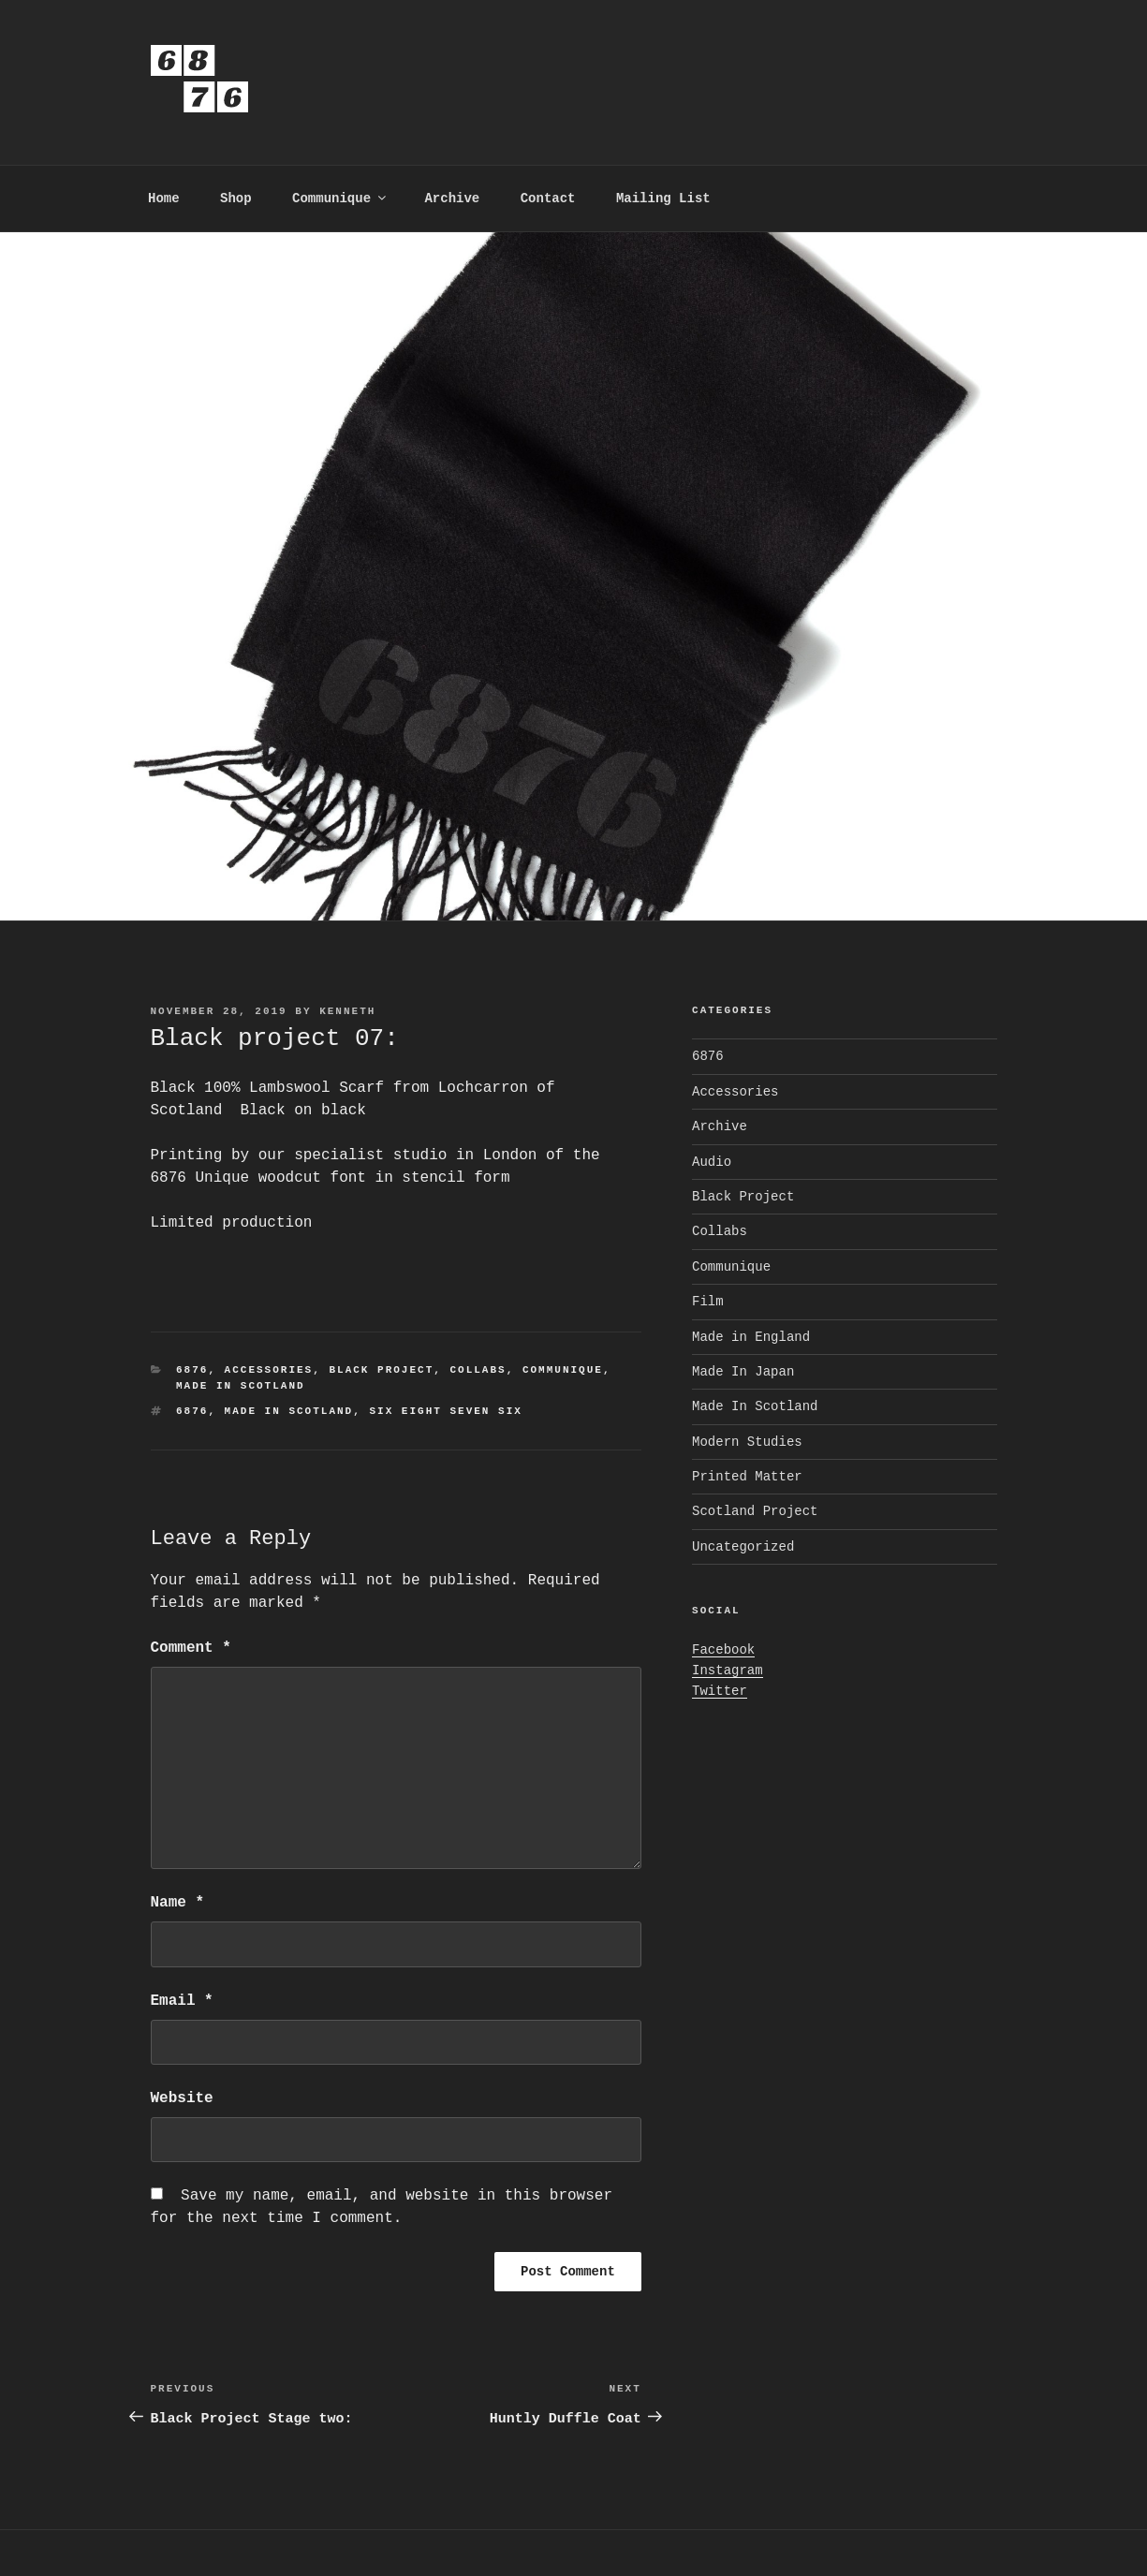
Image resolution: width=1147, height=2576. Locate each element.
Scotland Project (754, 1511)
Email (182, 2001)
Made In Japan (743, 1371)
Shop (236, 198)
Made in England (751, 1337)
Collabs (477, 1370)
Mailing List (663, 198)
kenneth (347, 1011)
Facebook (723, 1649)
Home (164, 198)
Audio (711, 1162)
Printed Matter (747, 1476)
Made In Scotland (240, 1385)
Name (178, 1902)
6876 (192, 1370)
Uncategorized (743, 1546)
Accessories (269, 1370)
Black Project (381, 1370)
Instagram (727, 1670)
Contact (548, 198)
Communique (340, 198)
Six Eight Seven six (445, 1411)
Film (708, 1301)
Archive (451, 198)
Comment (191, 1648)
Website (182, 2098)
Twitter (719, 1691)
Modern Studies (747, 1442)
